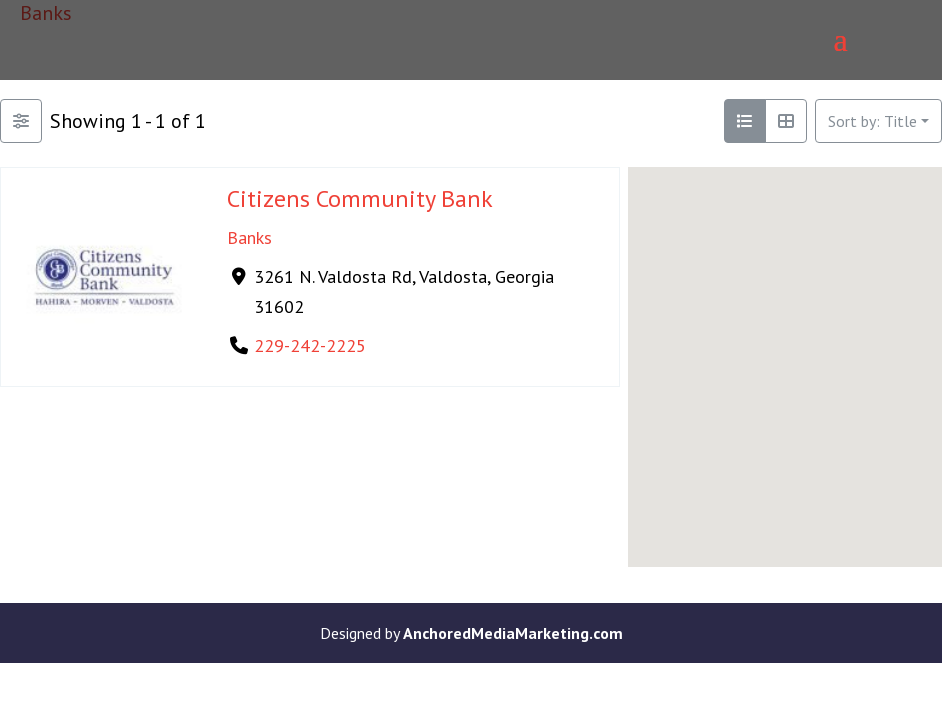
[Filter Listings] (21, 121)
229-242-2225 (310, 345)
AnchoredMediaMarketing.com (513, 633)
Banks (249, 237)
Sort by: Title (872, 121)
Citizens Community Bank (360, 198)
